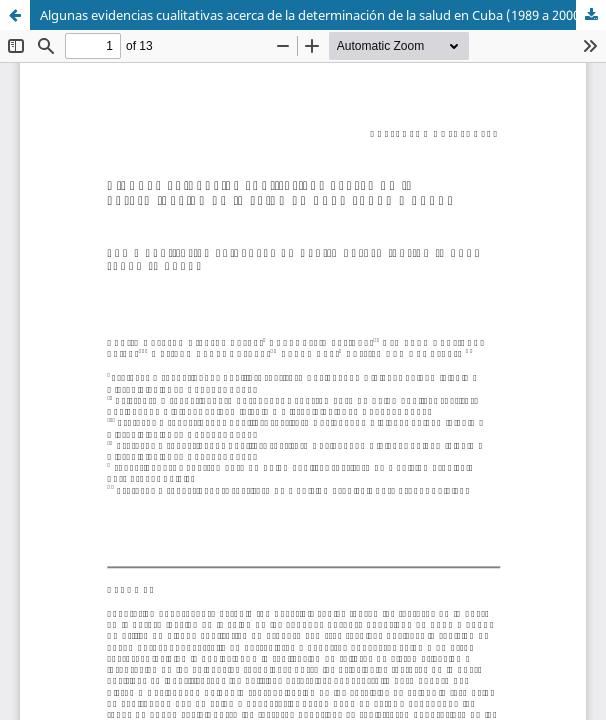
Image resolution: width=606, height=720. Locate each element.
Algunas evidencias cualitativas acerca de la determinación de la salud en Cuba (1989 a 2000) (312, 15)
